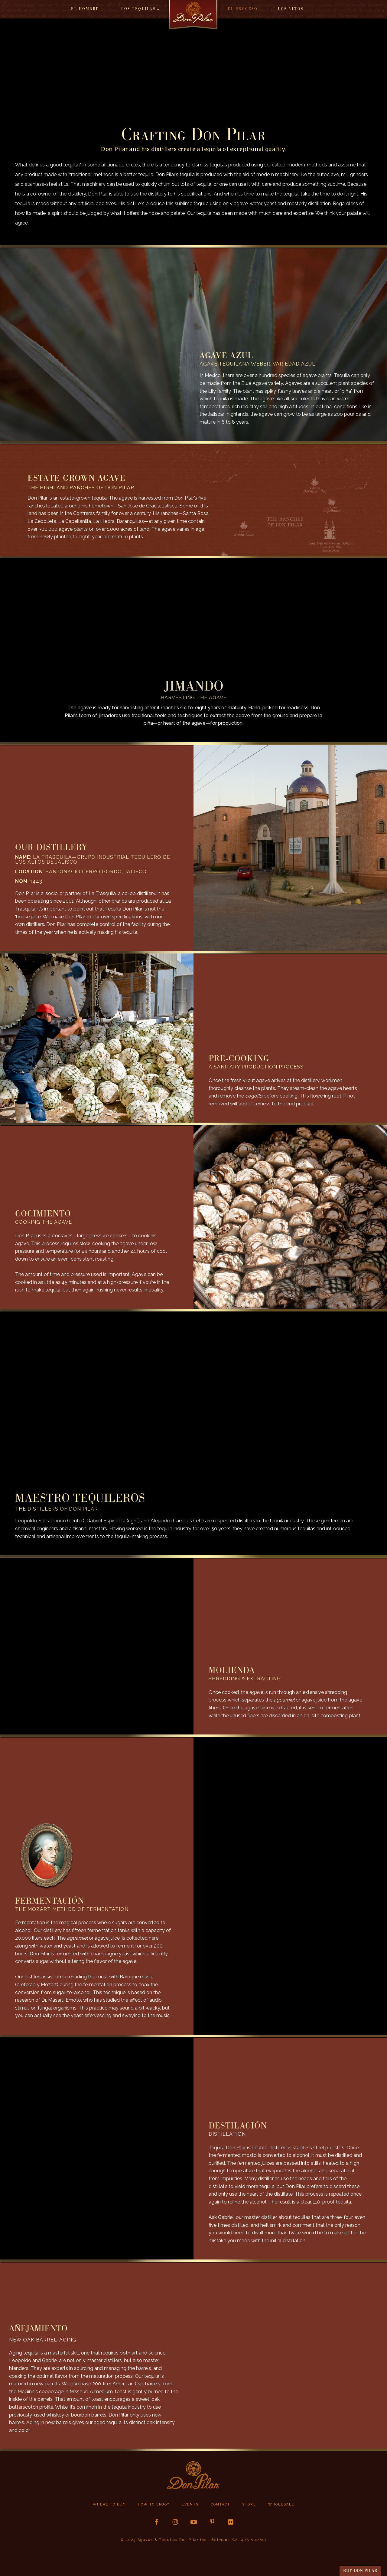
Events (190, 2504)
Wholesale (281, 2504)
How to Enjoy (154, 2504)
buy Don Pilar (360, 2571)
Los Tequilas (138, 8)
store (249, 2504)
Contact (220, 2504)
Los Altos (291, 8)
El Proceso (243, 8)
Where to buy (109, 2504)
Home (193, 17)
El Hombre (85, 8)
